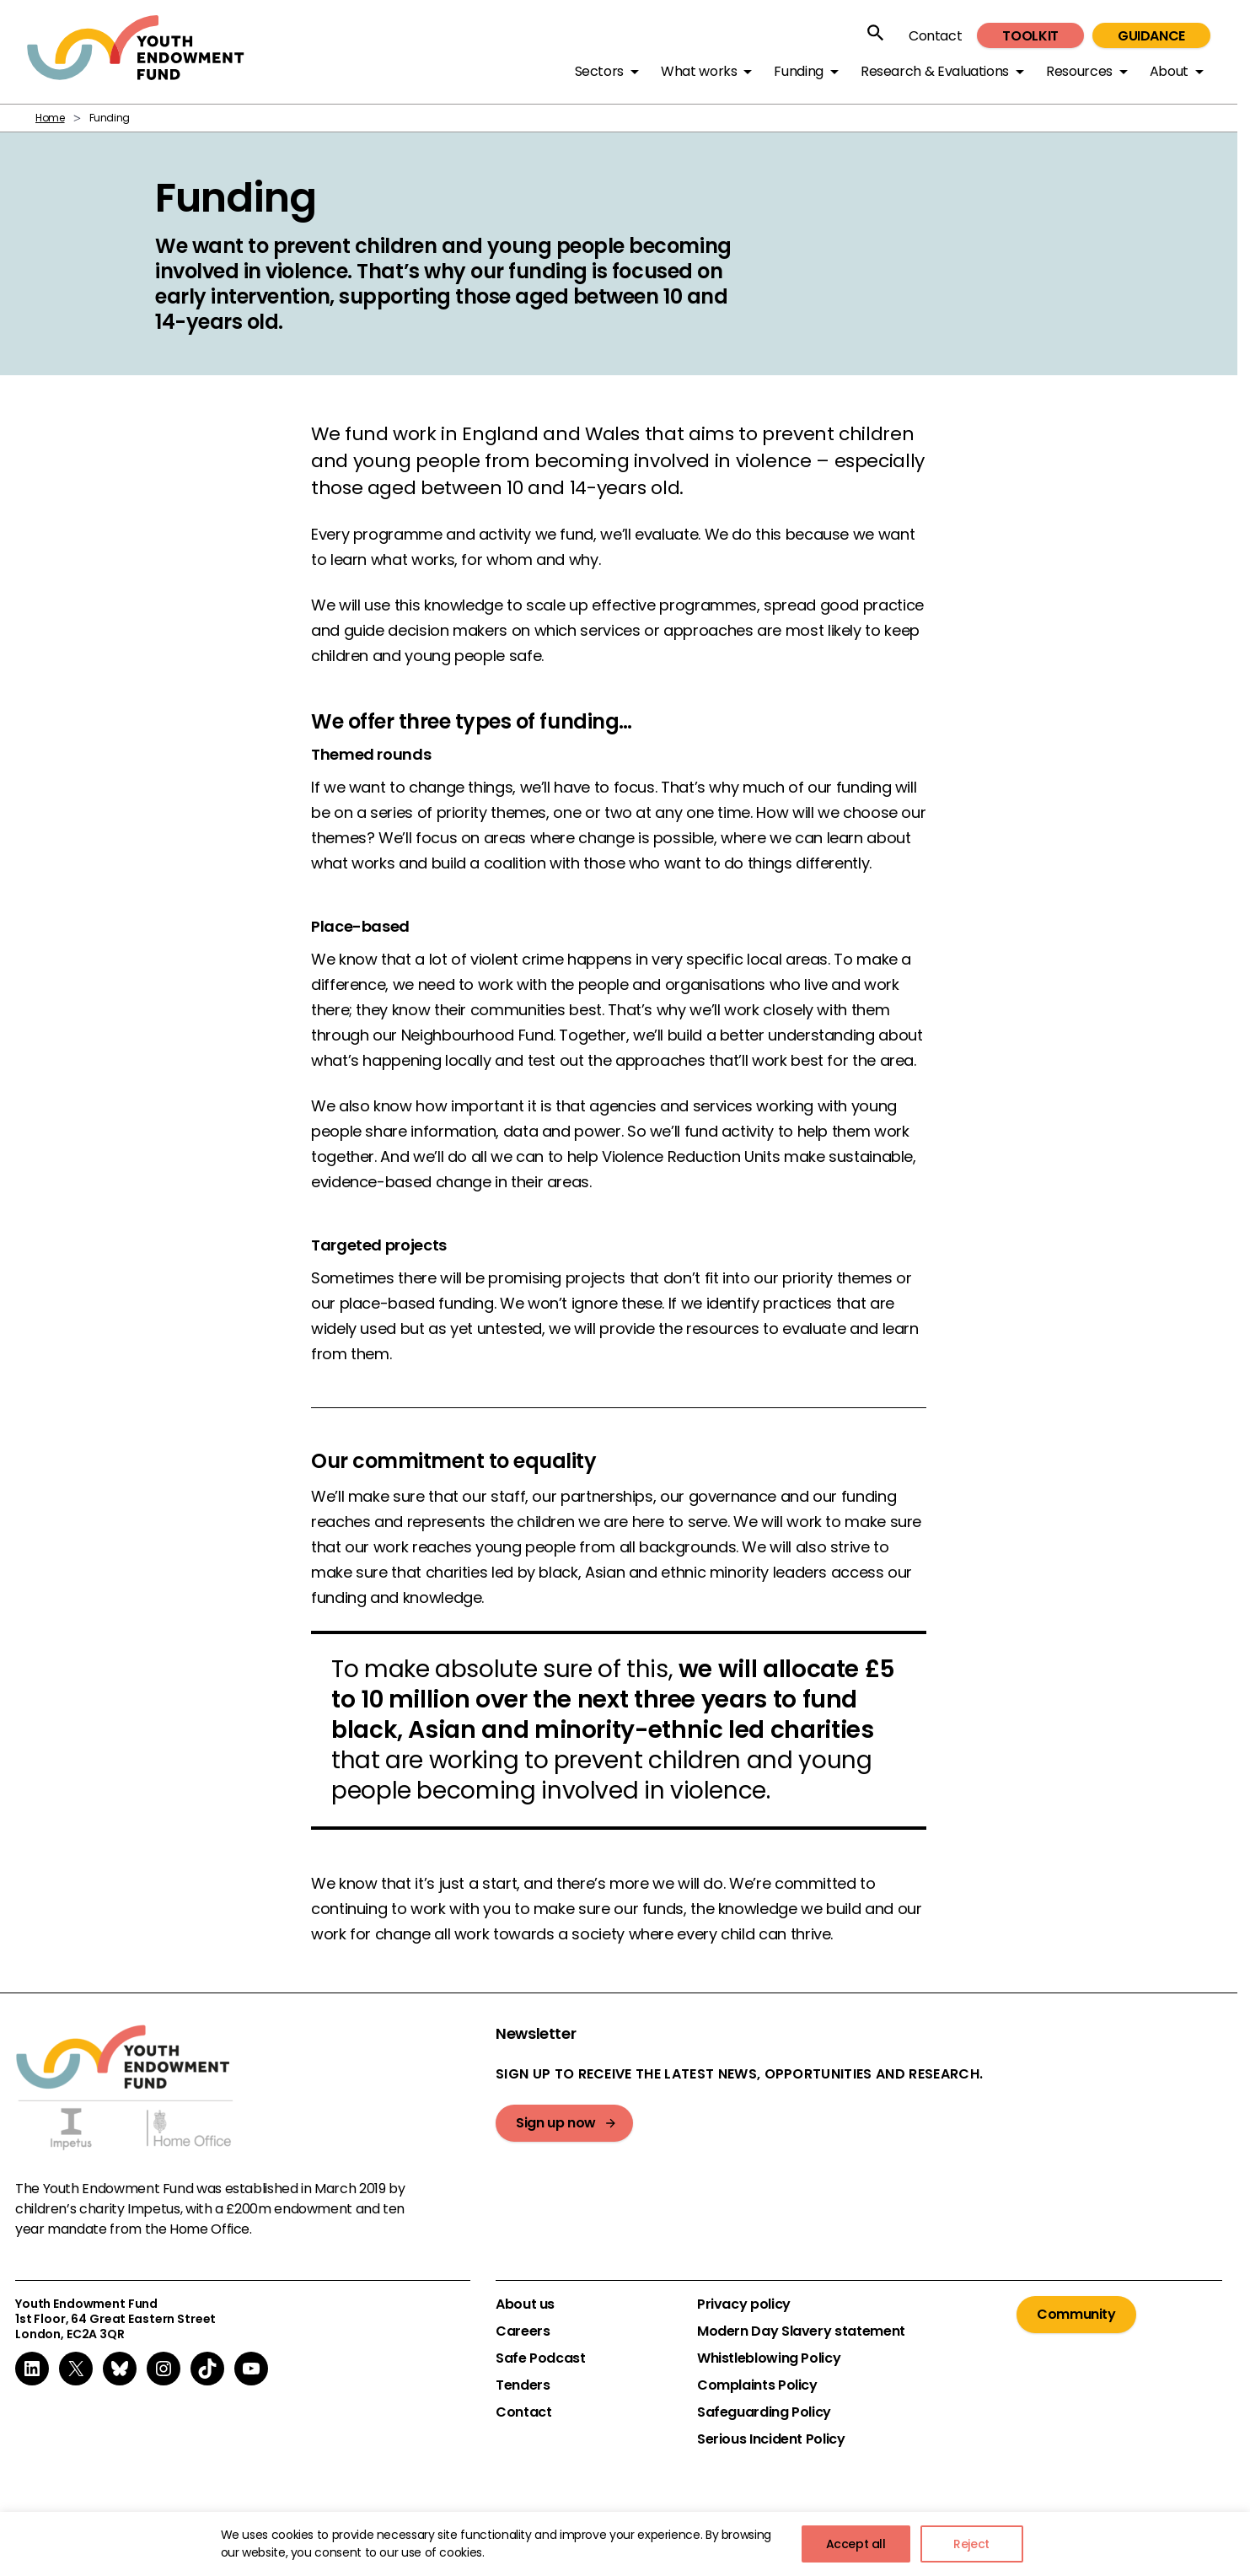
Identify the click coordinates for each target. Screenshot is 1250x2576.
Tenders (523, 2385)
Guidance (1151, 36)
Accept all (856, 2544)
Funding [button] (798, 71)
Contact (935, 36)
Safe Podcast (541, 2358)
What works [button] (699, 71)
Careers (523, 2331)
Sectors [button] (599, 71)
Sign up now (556, 2122)
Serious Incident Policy (771, 2439)
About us (525, 2304)
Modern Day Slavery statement (801, 2331)
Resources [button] (1079, 71)
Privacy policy (744, 2304)
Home (50, 117)
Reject (971, 2544)
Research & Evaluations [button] (935, 71)
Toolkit (1030, 36)
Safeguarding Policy (764, 2412)
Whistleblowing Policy (768, 2358)
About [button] (1169, 71)
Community (1076, 2314)
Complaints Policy (757, 2385)
